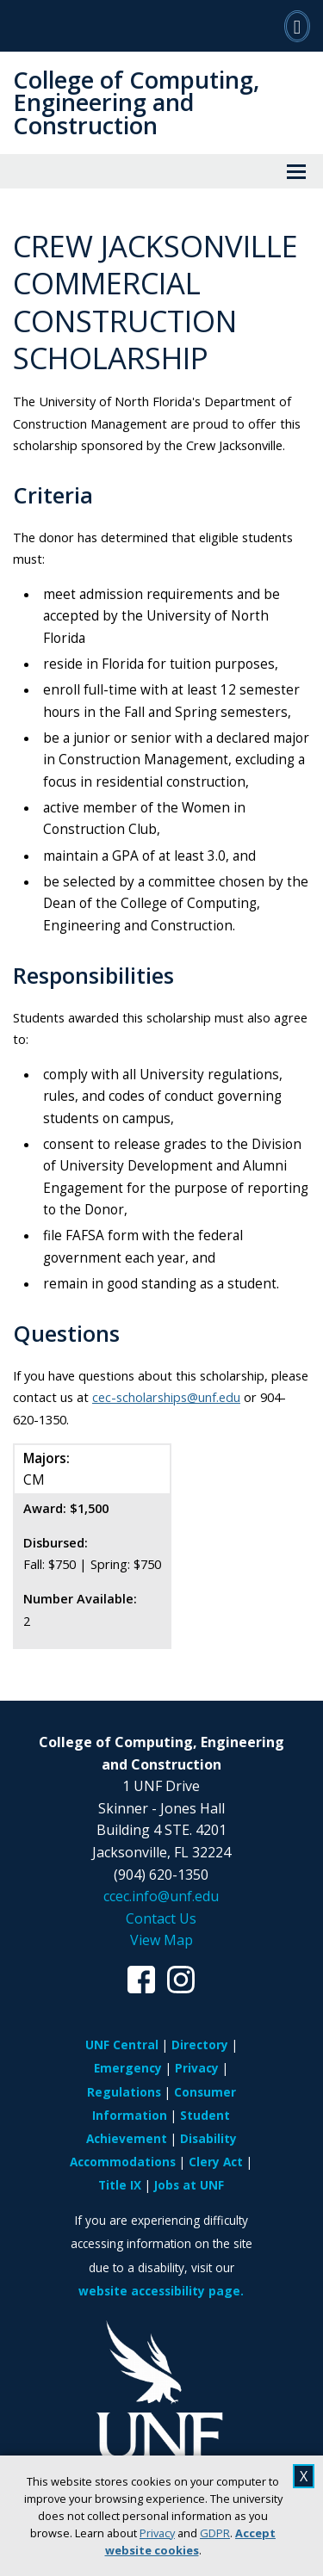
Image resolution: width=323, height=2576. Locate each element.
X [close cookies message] (303, 2476)
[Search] (297, 26)
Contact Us (161, 1918)
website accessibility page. (161, 2291)
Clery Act (216, 2161)
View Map (161, 1939)
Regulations (124, 2092)
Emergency (128, 2068)
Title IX (119, 2185)
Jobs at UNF (189, 2185)
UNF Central (121, 2044)
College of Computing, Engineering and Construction (136, 102)
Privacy (157, 2533)
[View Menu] (296, 171)
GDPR (215, 2533)
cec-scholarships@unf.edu (166, 1396)
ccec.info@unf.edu (161, 1896)
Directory (199, 2044)
